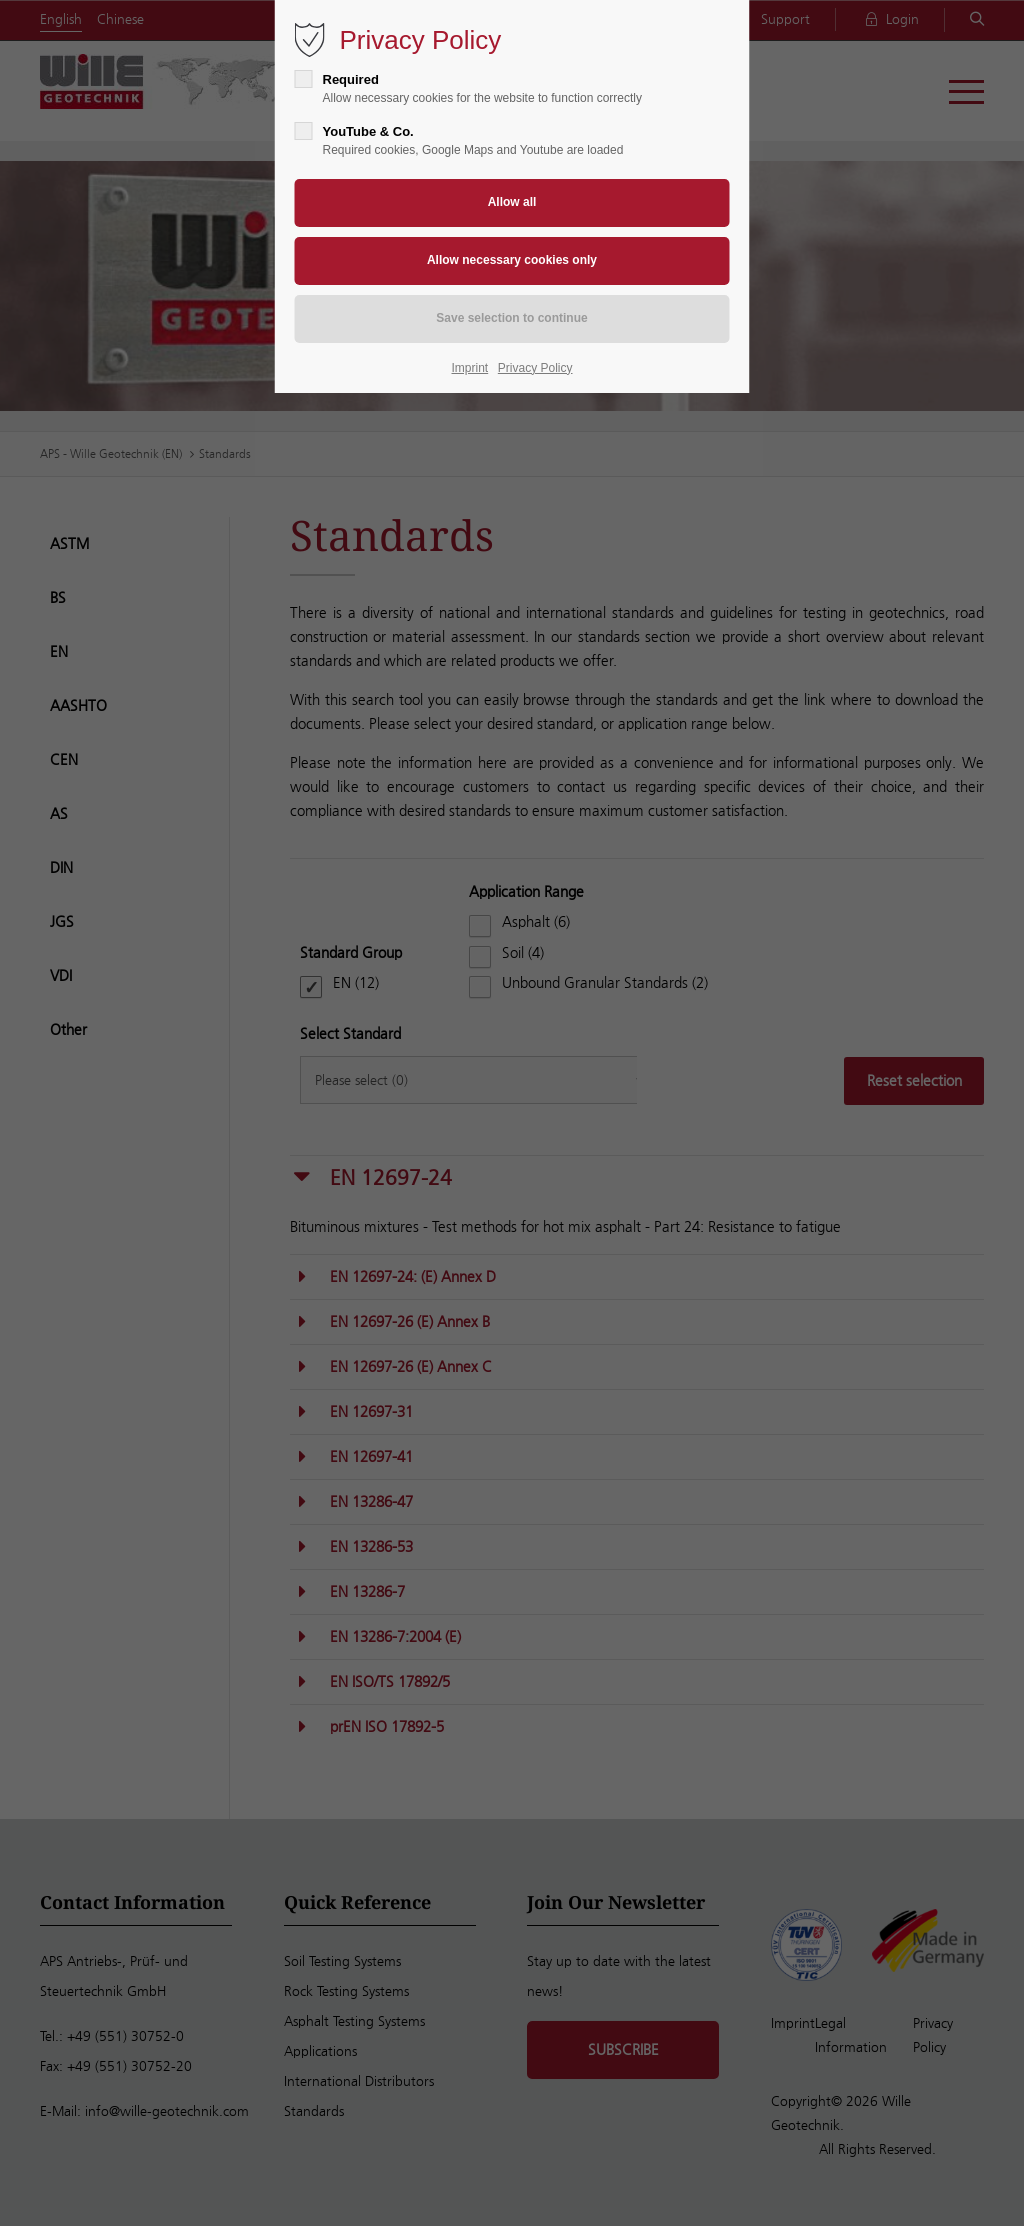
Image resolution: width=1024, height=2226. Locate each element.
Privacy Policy (535, 368)
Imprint (470, 368)
